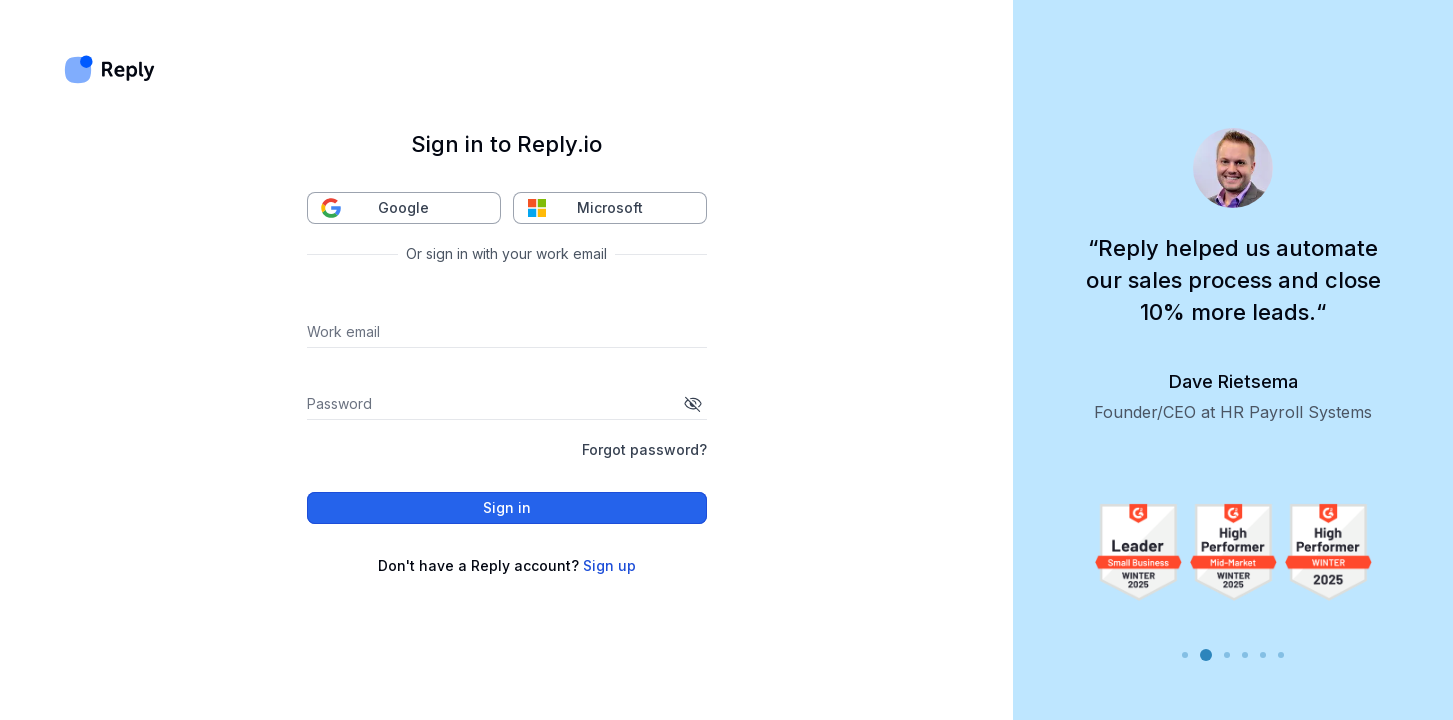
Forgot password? (644, 449)
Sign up (609, 565)
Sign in (507, 508)
